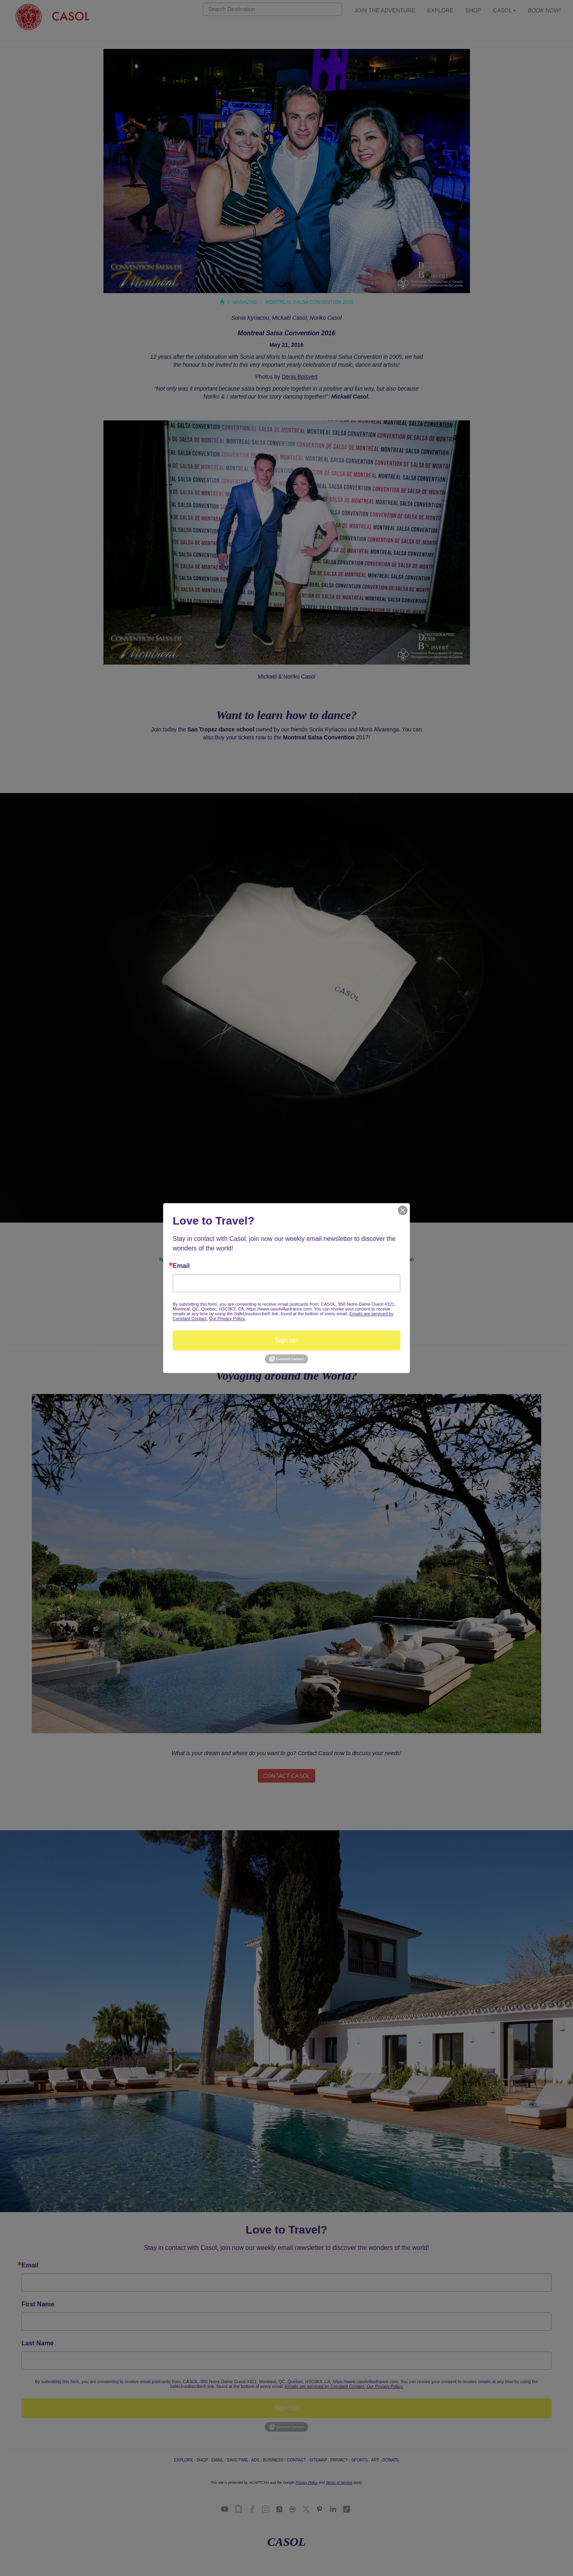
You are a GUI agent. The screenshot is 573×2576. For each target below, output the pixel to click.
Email (181, 1266)
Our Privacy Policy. (227, 1318)
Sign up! (286, 1340)
